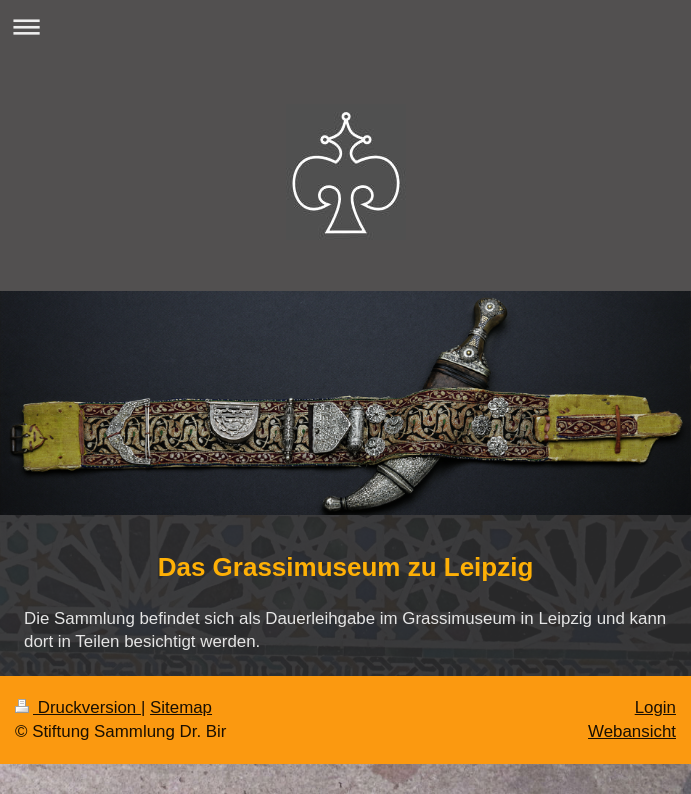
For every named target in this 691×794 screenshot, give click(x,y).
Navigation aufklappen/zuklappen (345, 26)
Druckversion (78, 707)
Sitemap (181, 707)
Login (655, 707)
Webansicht (632, 731)
